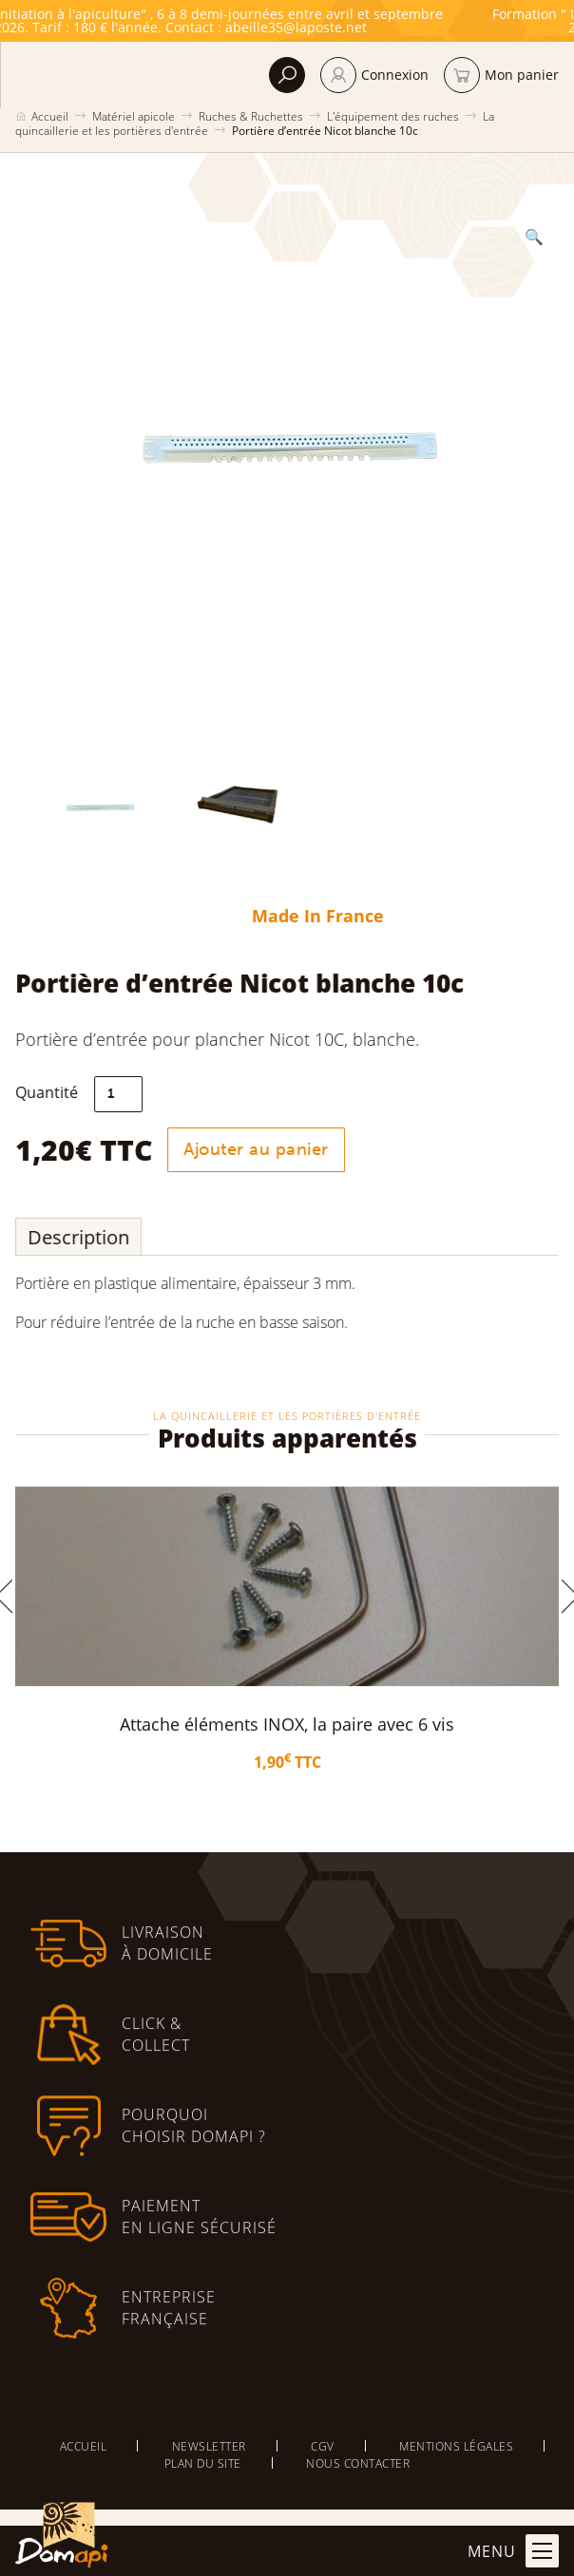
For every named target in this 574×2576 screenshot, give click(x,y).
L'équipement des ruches (393, 115)
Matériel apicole (133, 115)
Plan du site (202, 2463)
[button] (524, 236)
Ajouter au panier (265, 1149)
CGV (323, 2445)
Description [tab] (88, 1237)
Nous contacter (358, 2463)
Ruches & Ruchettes (251, 115)
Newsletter (209, 2445)
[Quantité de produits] (128, 1094)
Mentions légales (456, 2445)
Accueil (49, 115)
